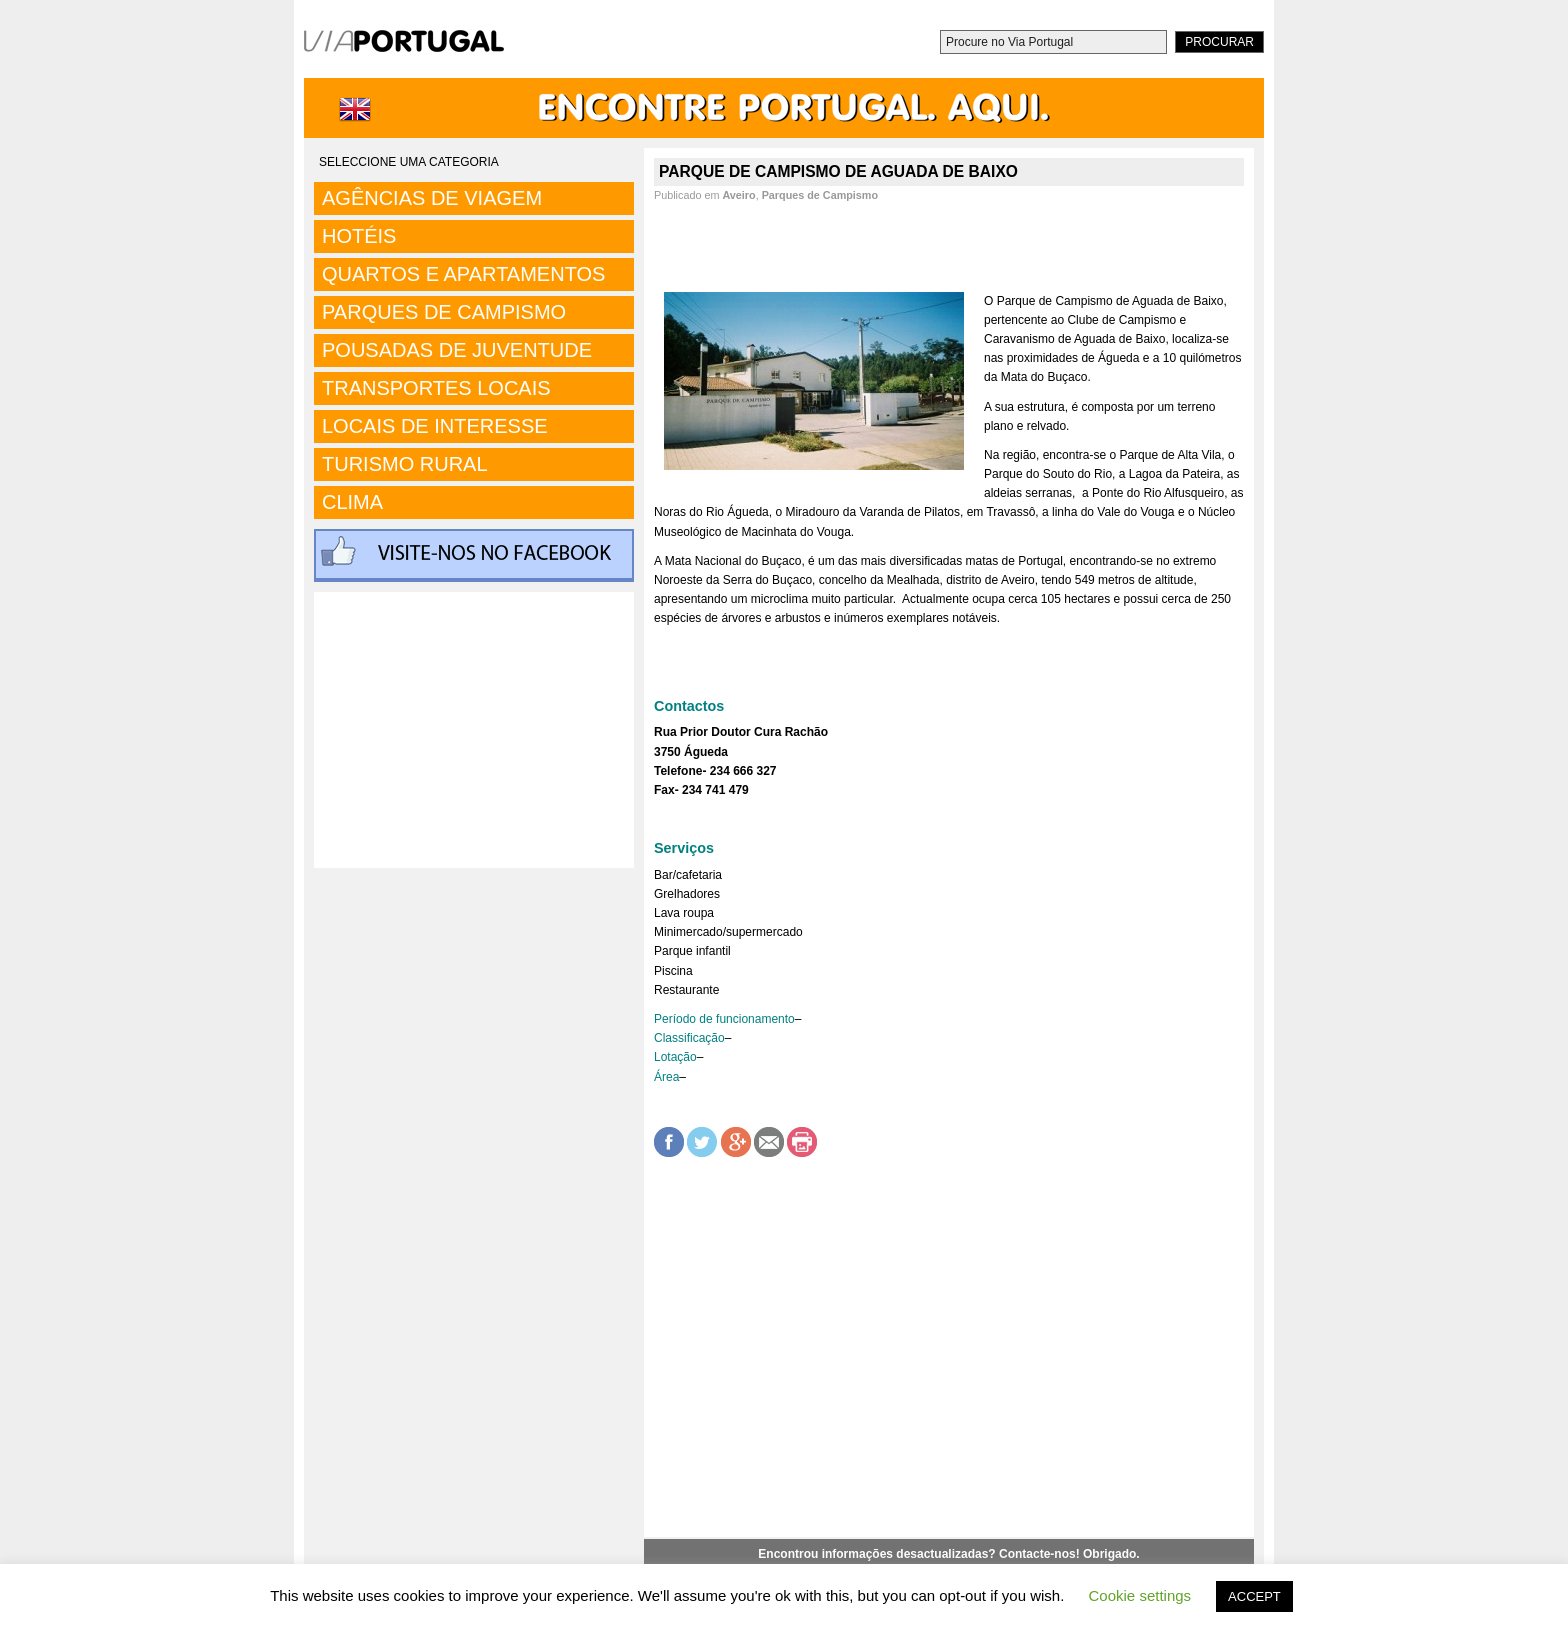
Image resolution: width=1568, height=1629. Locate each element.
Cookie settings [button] (1140, 1595)
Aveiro (738, 195)
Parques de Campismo (820, 195)
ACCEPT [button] (1254, 1596)
